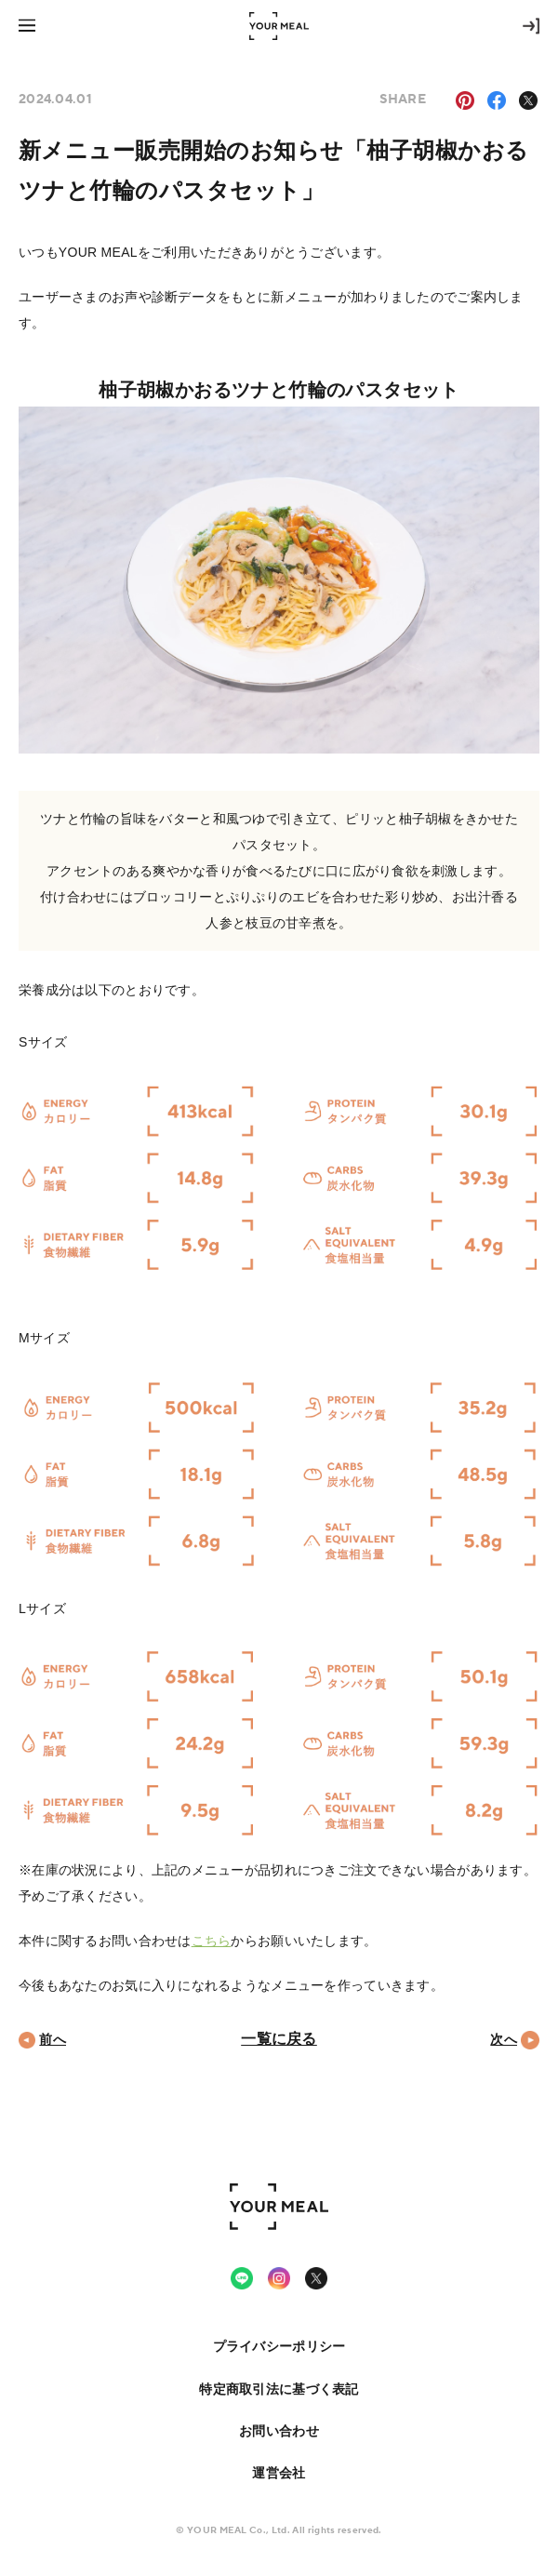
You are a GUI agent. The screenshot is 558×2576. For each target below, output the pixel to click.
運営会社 (278, 2472)
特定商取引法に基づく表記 (278, 2389)
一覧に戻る (279, 2039)
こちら (212, 1940)
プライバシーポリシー (279, 2346)
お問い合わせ (279, 2430)
